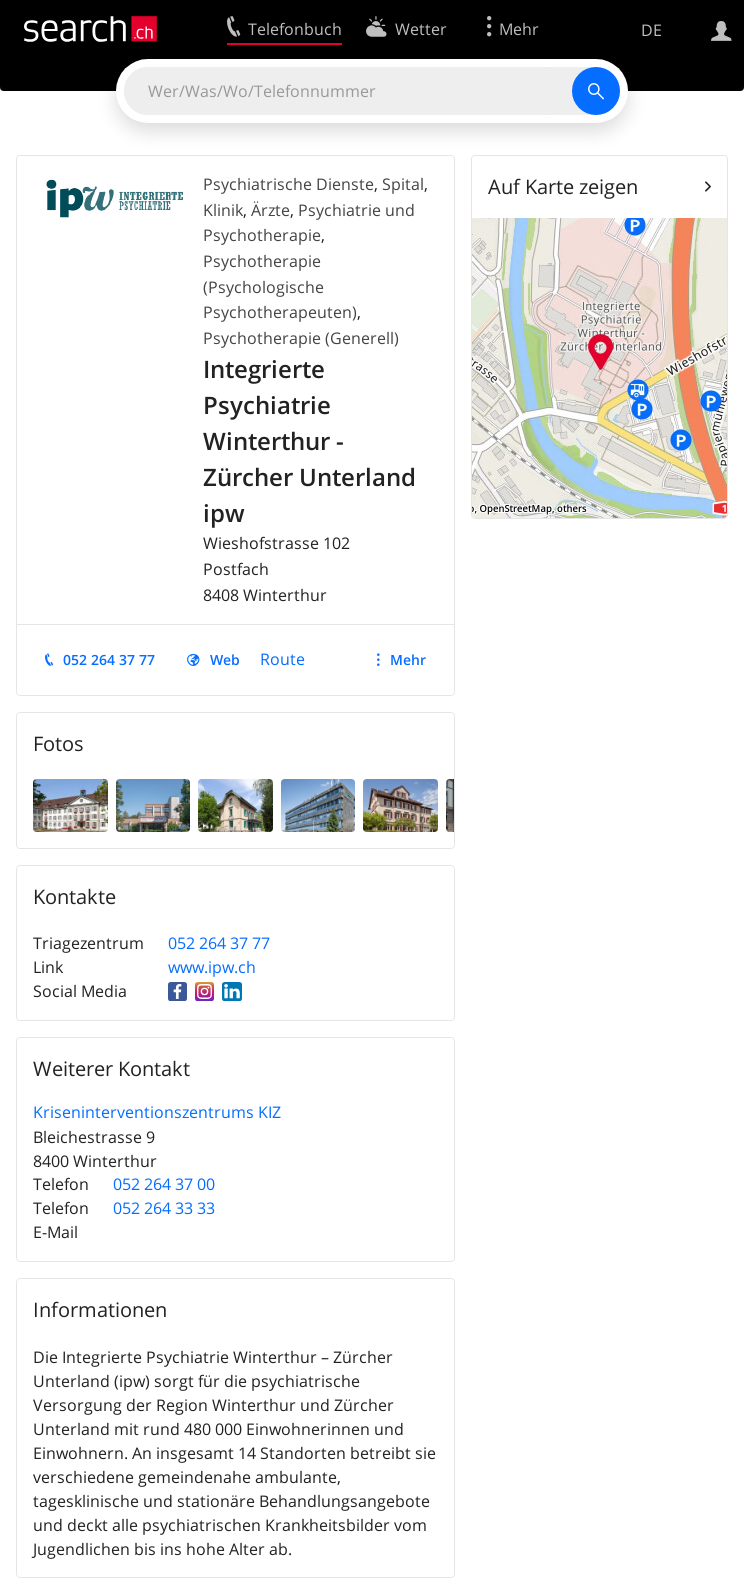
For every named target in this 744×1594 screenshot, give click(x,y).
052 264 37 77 (109, 659)
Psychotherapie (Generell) (301, 338)
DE (651, 30)
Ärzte (270, 210)
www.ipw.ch (212, 967)
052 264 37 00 (164, 1184)
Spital (403, 184)
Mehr (408, 659)
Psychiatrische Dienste (288, 184)
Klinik (223, 210)
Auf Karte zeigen (563, 186)
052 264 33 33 (164, 1208)
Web (225, 659)
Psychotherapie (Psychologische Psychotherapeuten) (280, 286)
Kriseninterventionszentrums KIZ (157, 1112)
